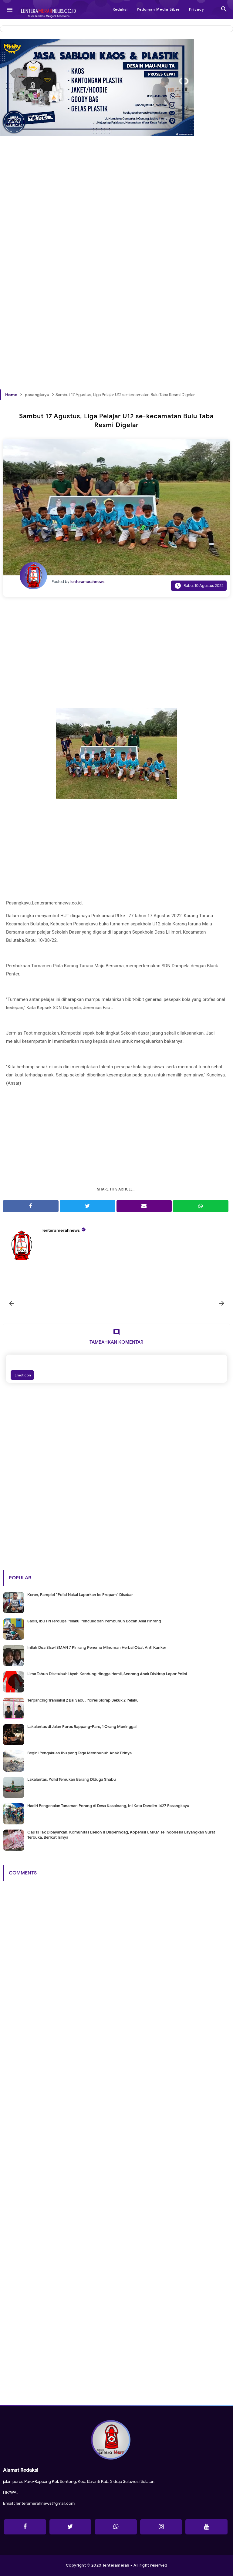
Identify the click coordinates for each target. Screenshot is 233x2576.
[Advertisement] (116, 220)
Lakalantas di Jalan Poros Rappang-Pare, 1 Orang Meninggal (82, 1726)
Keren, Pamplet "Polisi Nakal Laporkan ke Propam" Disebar (80, 1594)
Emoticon (22, 1375)
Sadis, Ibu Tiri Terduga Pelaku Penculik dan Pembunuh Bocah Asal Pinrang (94, 1621)
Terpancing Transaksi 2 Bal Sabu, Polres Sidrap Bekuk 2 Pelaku (83, 1700)
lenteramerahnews (61, 1230)
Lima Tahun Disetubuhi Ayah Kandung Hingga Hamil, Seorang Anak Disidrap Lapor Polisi (107, 1673)
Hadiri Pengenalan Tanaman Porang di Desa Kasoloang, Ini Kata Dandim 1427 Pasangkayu (108, 1805)
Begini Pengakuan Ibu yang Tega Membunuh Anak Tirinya (79, 1753)
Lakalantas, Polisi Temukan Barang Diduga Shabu (71, 1779)
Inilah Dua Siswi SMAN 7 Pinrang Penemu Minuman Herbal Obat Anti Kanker (96, 1647)
